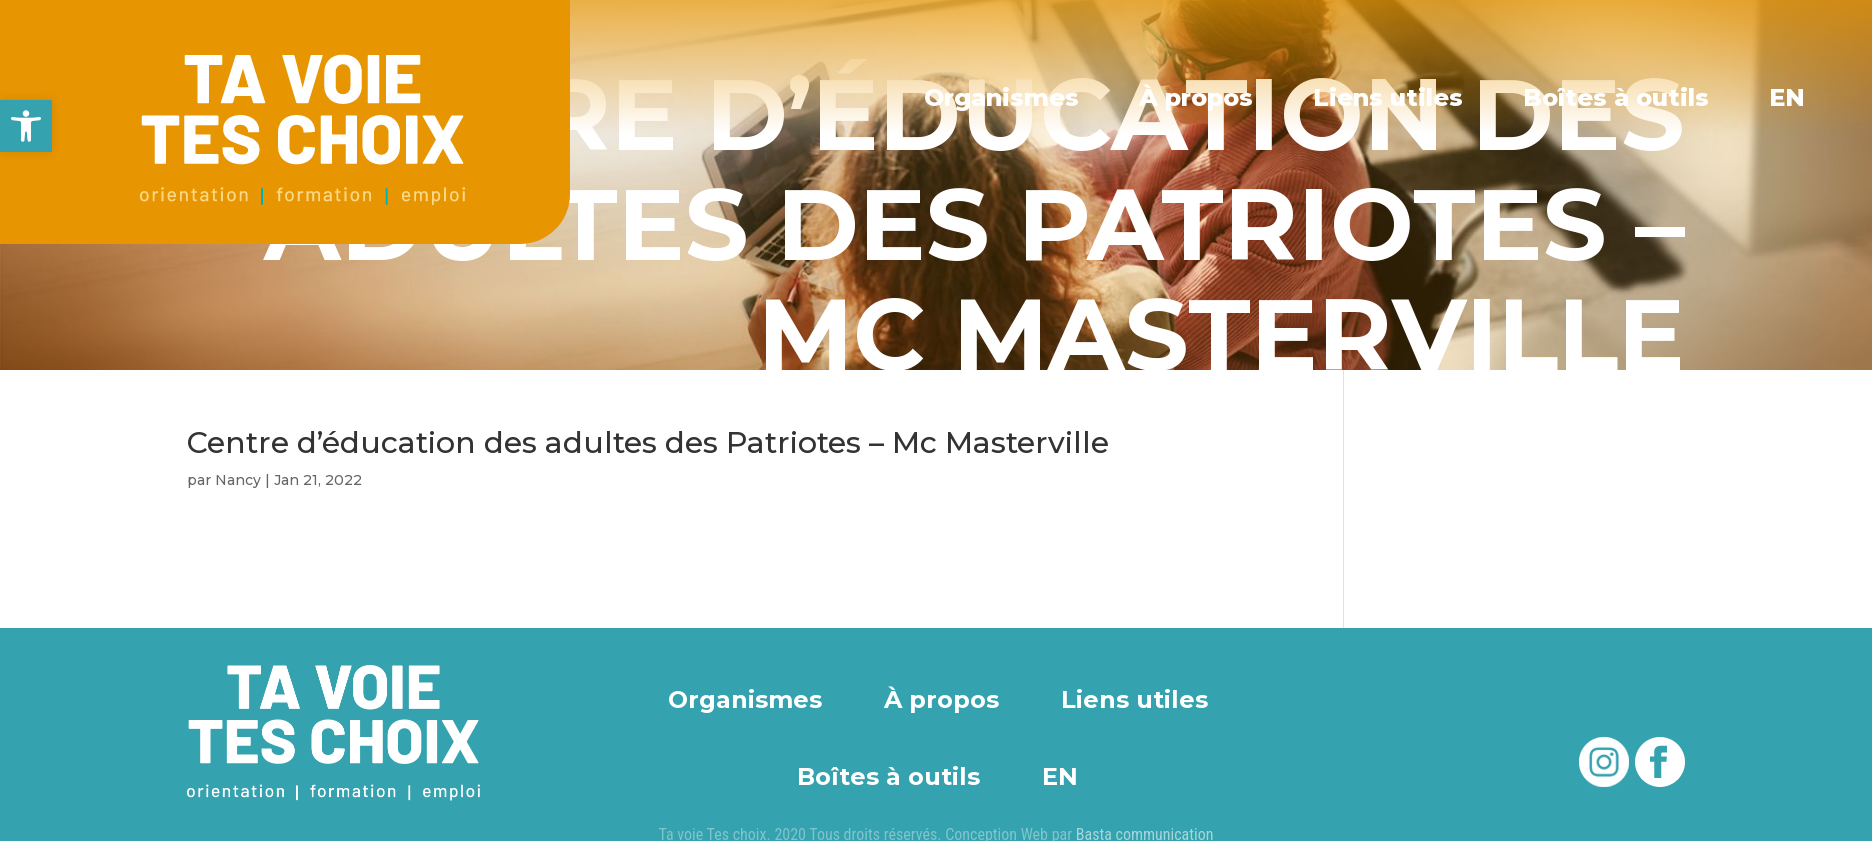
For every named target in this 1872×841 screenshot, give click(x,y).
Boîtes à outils (1617, 98)
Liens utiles (1389, 98)
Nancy (238, 480)
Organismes (1004, 98)
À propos (1199, 98)
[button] (26, 126)
